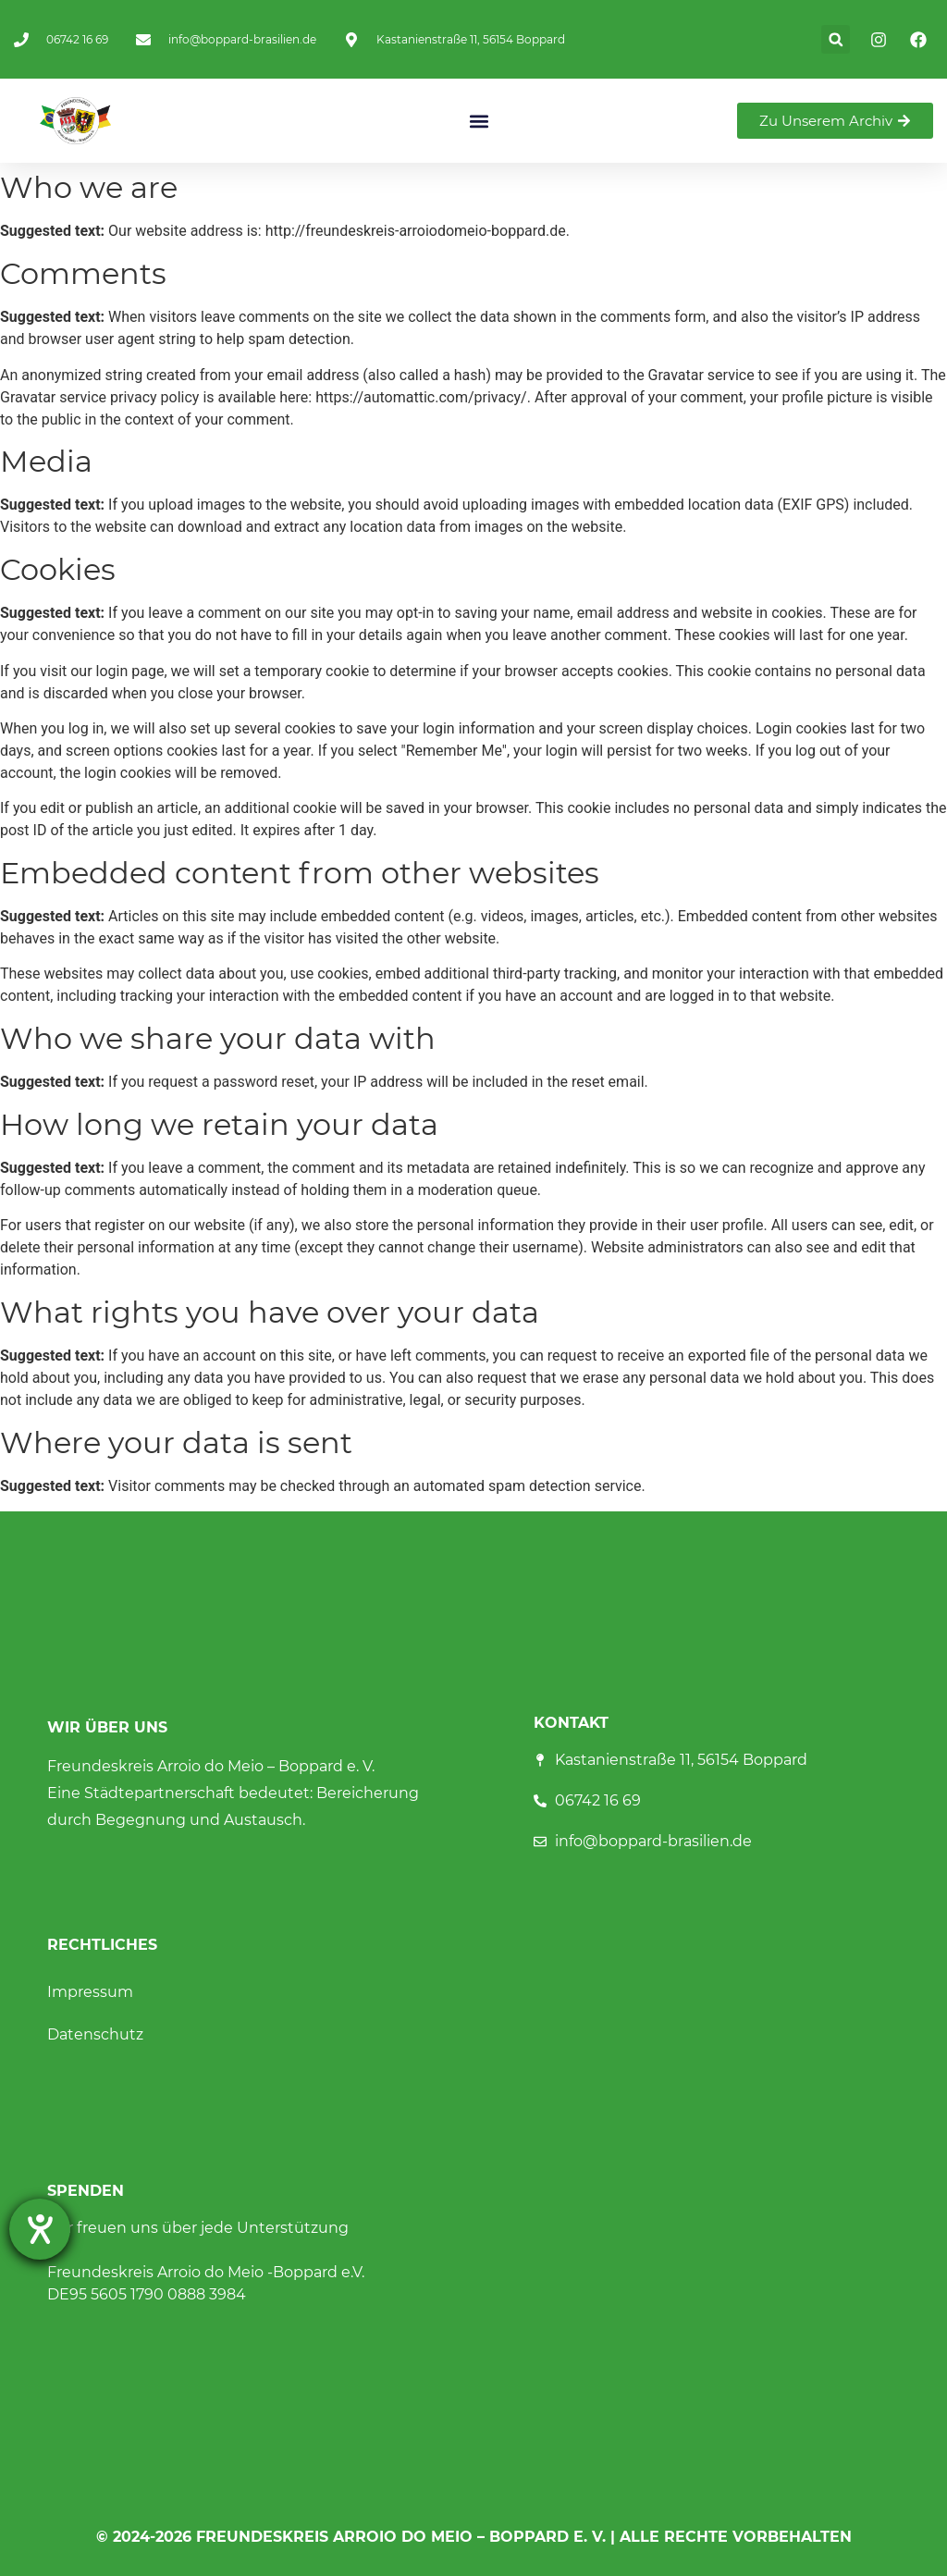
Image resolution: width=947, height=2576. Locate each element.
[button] (835, 39)
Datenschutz (95, 2034)
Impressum (90, 1992)
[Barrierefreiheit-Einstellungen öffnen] (39, 2229)
